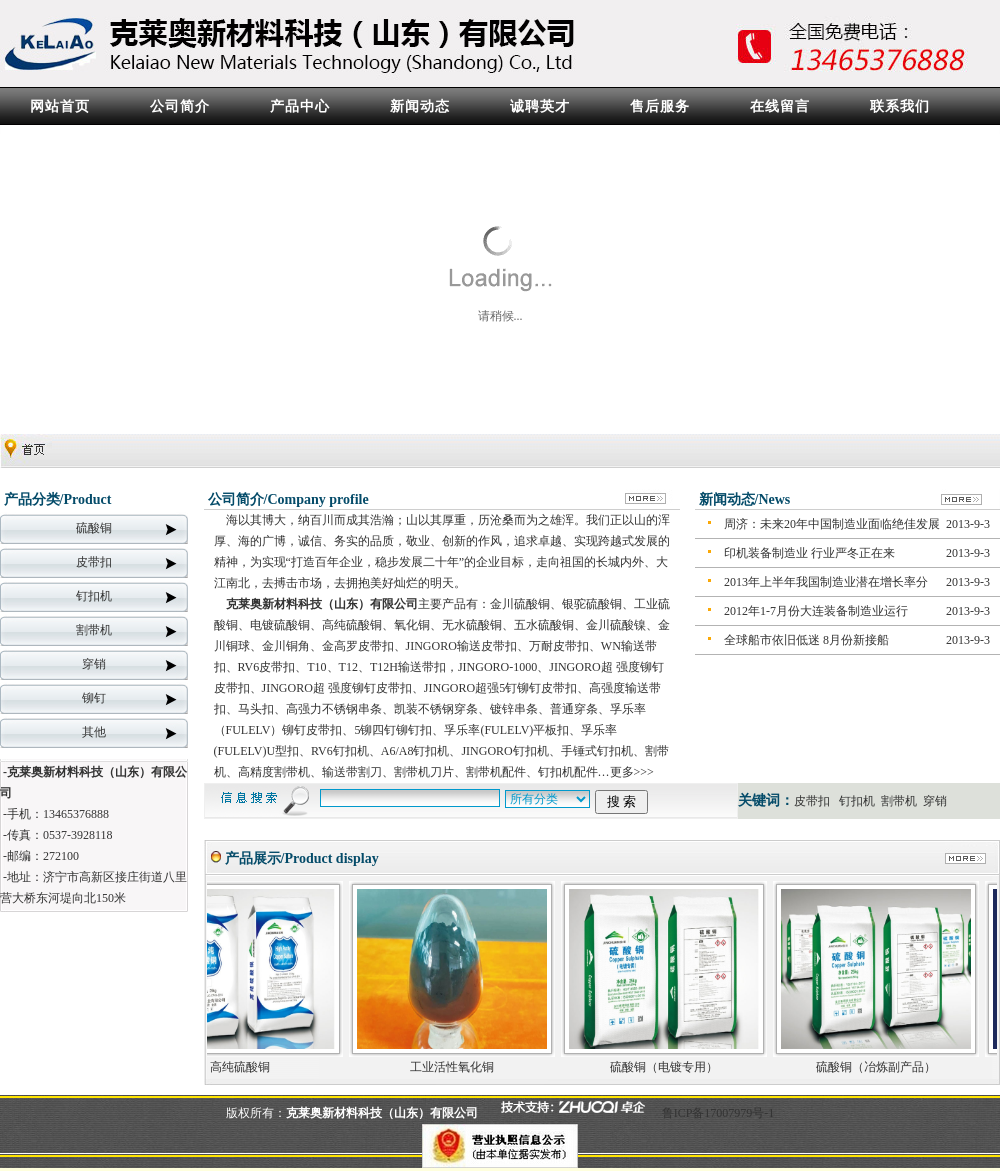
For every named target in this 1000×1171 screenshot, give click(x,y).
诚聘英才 (540, 106)
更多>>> (632, 772)
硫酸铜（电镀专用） (675, 1067)
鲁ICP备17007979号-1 (718, 1113)
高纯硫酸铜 (251, 1067)
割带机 (94, 630)
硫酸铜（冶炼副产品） (887, 1067)
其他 (94, 732)
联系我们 (900, 106)
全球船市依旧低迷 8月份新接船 (806, 640)
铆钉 (94, 698)
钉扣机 (94, 596)
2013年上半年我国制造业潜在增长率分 (826, 582)
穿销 (94, 664)
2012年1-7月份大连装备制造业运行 (816, 611)
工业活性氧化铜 (463, 1067)
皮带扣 (94, 562)
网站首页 (60, 106)
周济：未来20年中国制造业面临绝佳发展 (832, 524)
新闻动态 (420, 106)
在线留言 (780, 106)
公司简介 (180, 106)
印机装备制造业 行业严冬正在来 (809, 553)
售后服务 (660, 106)
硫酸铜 (94, 528)
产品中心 (300, 106)
